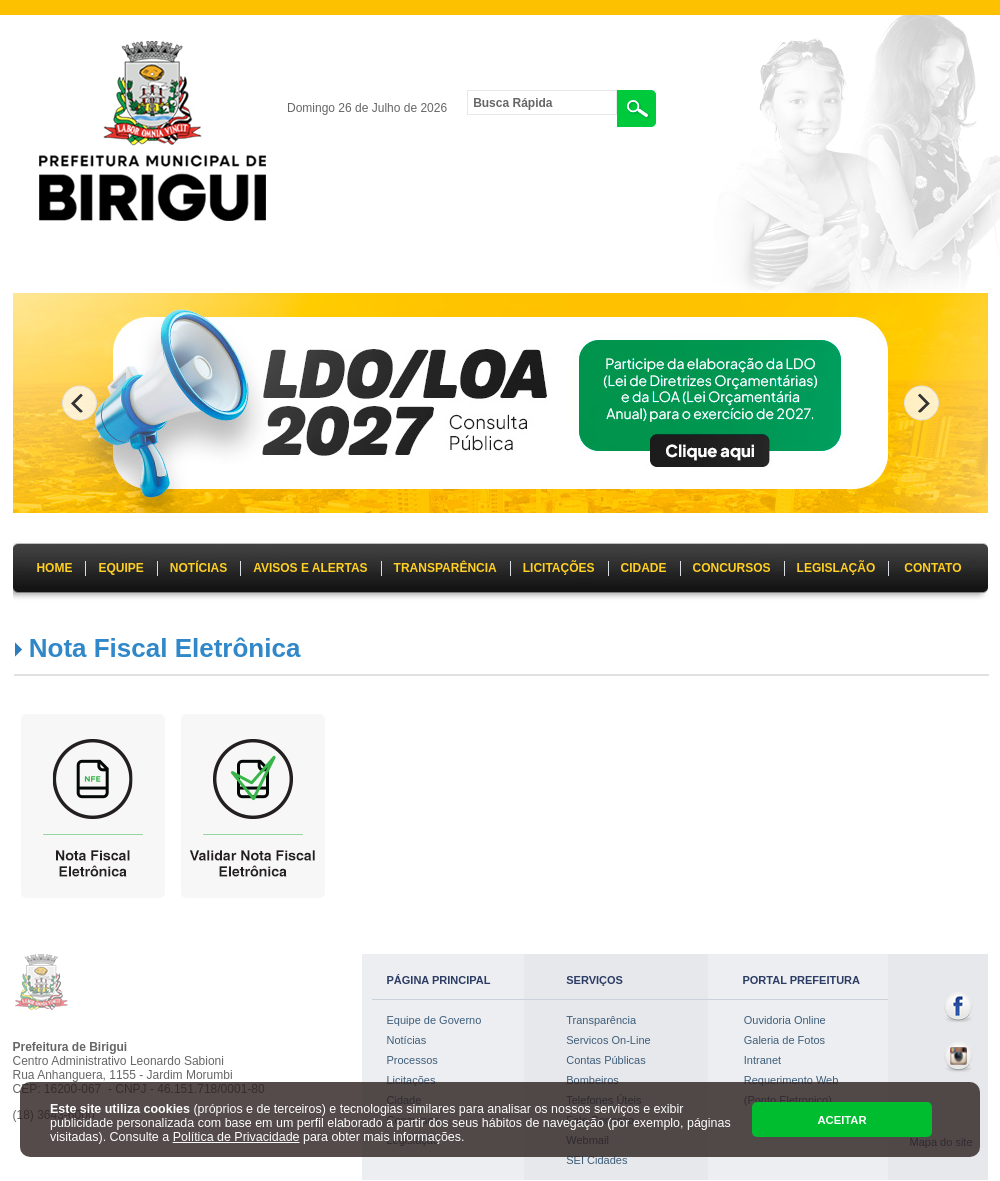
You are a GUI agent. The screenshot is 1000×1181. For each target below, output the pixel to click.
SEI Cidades (596, 1160)
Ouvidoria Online (785, 1020)
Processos (412, 1060)
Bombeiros (592, 1080)
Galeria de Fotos (784, 1040)
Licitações (411, 1080)
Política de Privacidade (236, 1137)
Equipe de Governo (434, 1020)
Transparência (601, 1020)
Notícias (407, 1040)
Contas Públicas (606, 1060)
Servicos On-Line (608, 1040)
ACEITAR (841, 1120)
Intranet (762, 1060)
